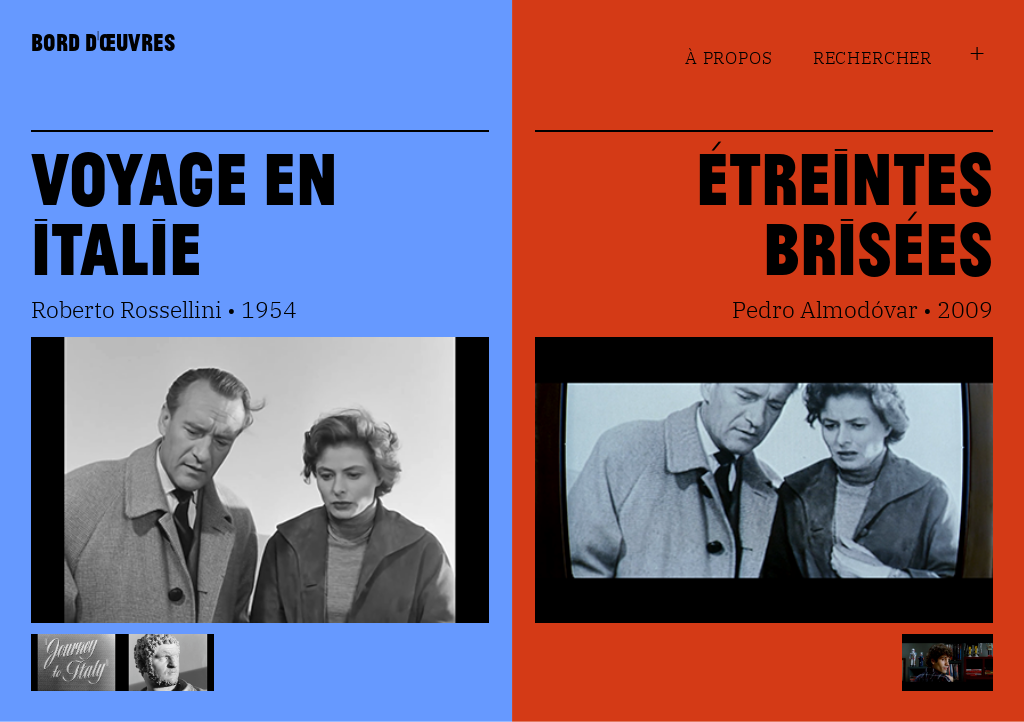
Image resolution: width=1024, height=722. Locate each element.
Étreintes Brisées (844, 211)
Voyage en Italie (184, 211)
